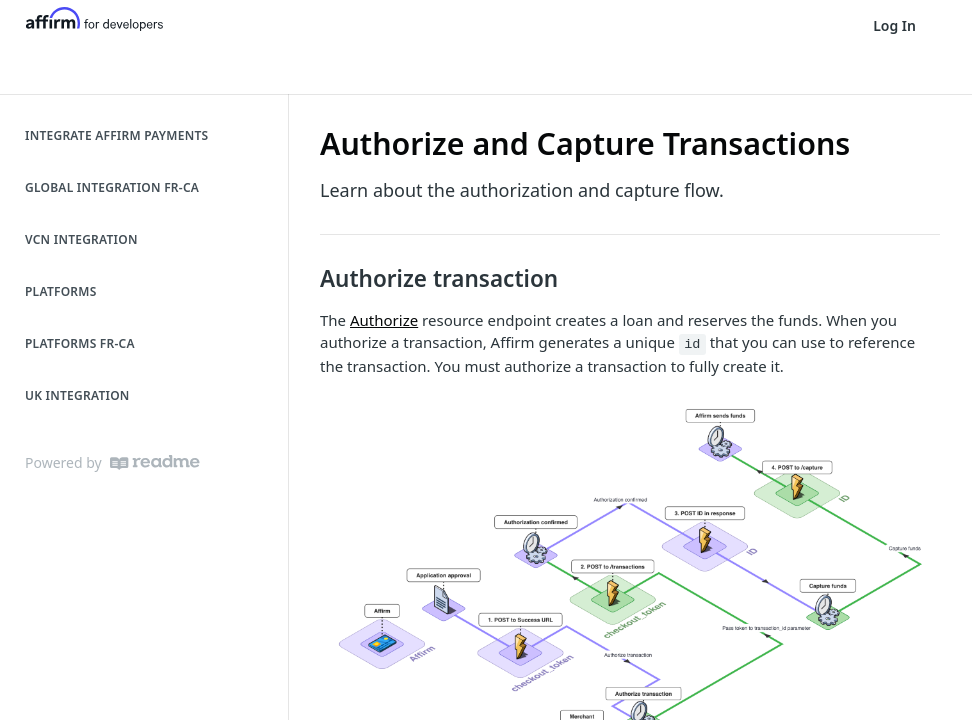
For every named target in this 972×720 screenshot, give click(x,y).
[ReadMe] (155, 462)
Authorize (384, 320)
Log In (894, 25)
